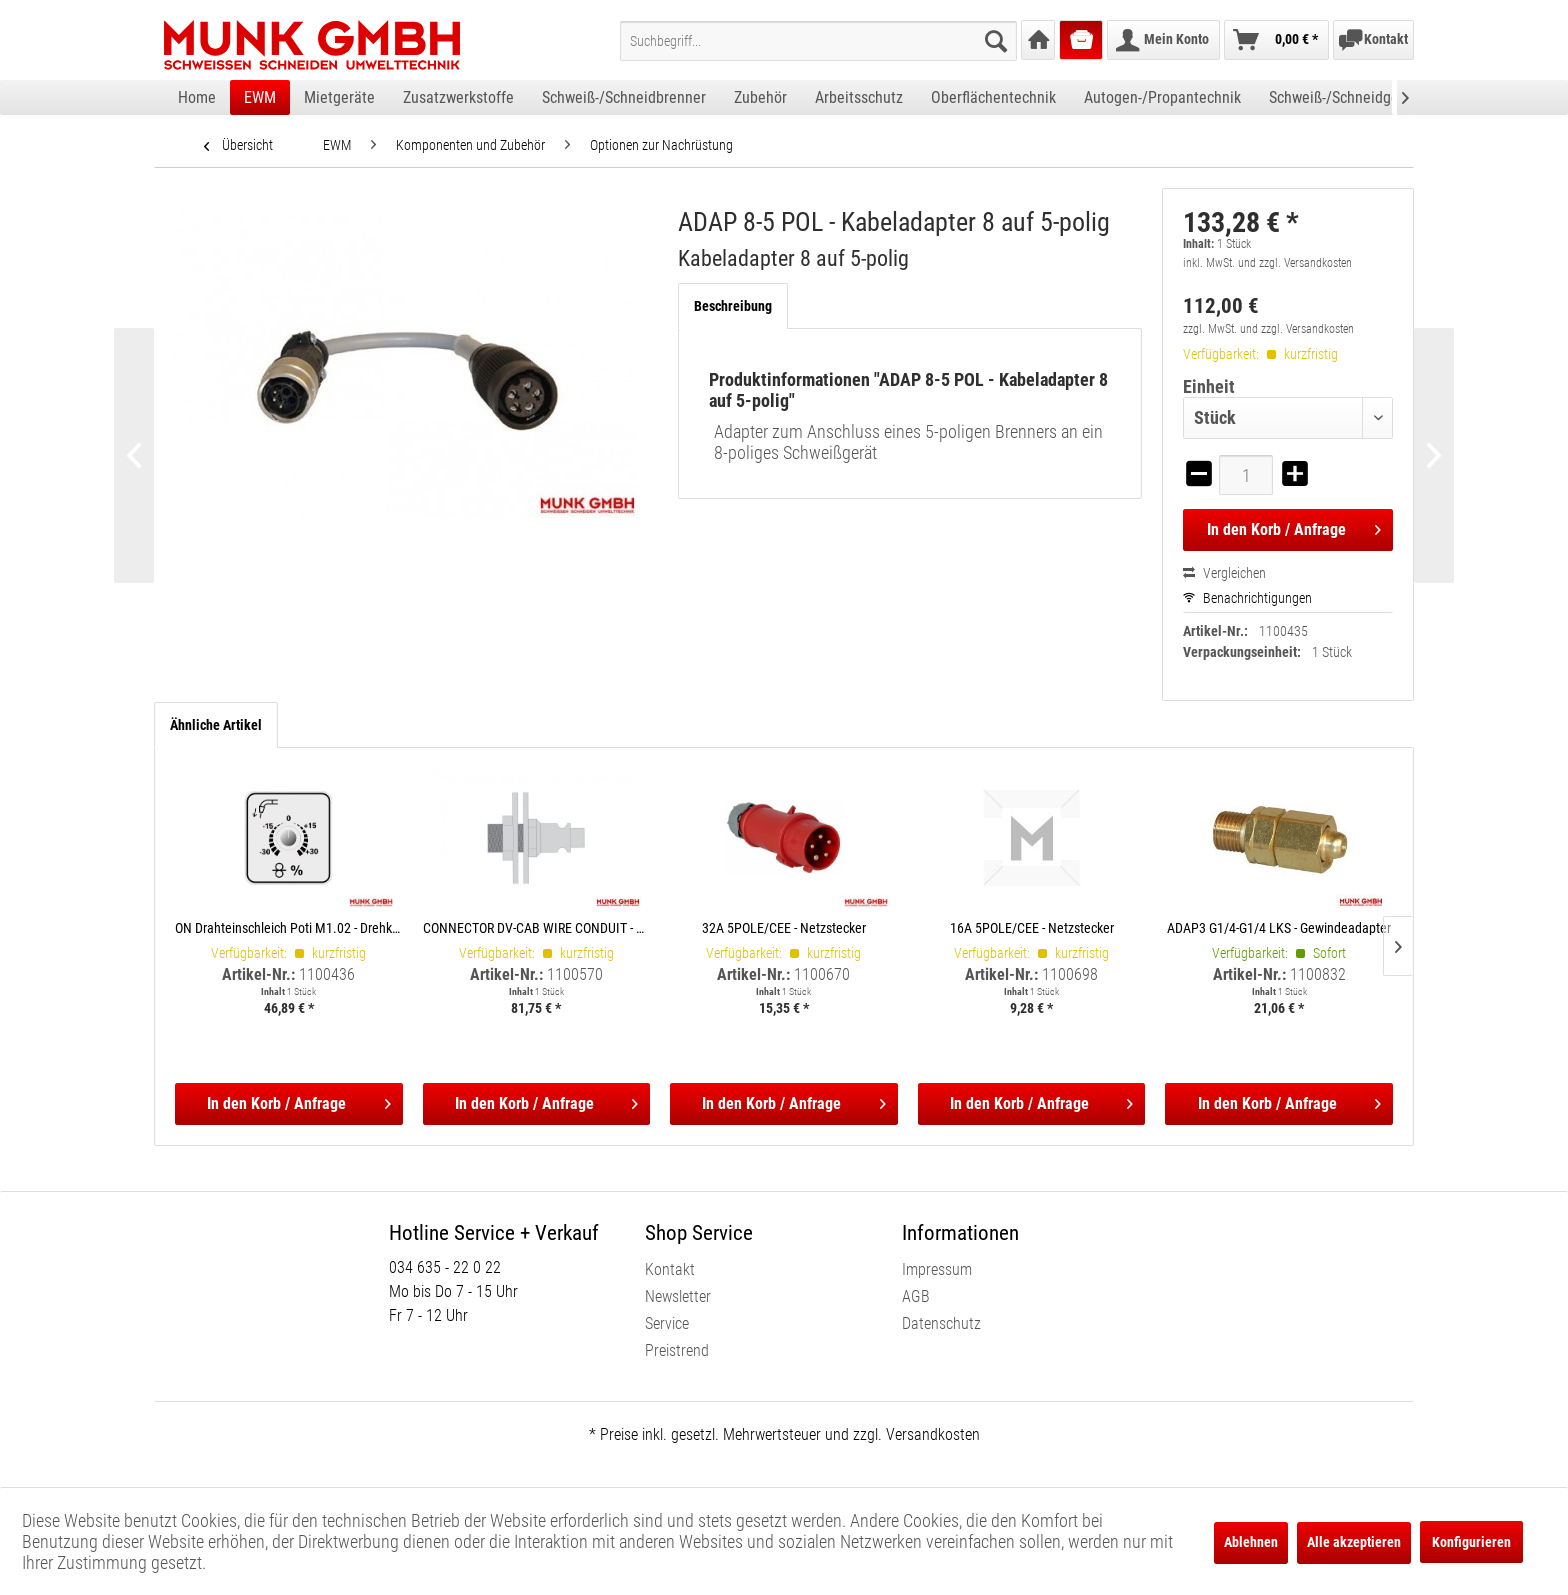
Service (667, 1323)
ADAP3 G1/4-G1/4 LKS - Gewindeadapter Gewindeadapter (1279, 927)
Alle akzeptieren (1354, 1542)
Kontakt (670, 1269)
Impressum (937, 1269)
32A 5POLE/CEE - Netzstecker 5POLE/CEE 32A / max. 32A (784, 927)
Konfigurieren (1471, 1542)
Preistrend (677, 1350)
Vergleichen (1224, 573)
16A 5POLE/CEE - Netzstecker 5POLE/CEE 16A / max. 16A (1032, 927)
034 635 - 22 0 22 (445, 1267)
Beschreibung (733, 306)
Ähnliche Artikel (216, 725)
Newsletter (678, 1296)
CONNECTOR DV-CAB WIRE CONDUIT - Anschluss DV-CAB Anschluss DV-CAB (537, 927)
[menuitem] (818, 41)
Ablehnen (1251, 1542)
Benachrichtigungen (1247, 598)
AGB (916, 1296)
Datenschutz (941, 1323)
